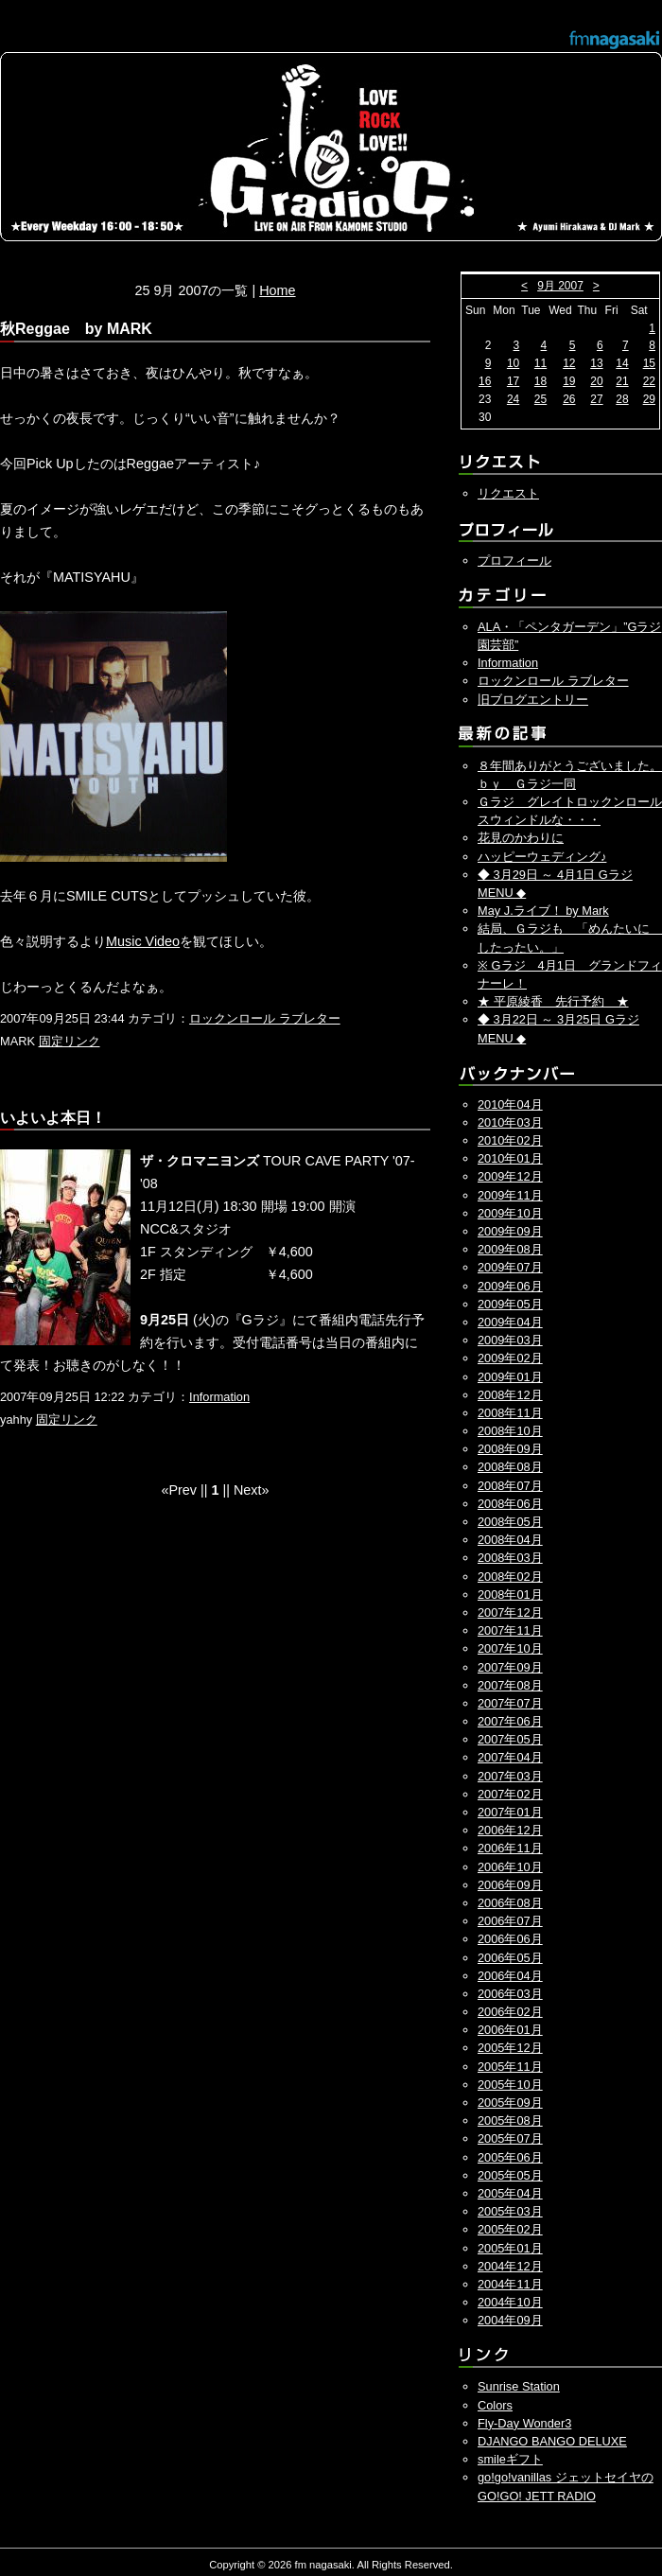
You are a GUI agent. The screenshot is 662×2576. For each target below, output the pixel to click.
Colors (495, 2405)
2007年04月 (510, 1757)
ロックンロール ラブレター (264, 1018)
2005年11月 (510, 2066)
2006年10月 (510, 1867)
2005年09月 (510, 2102)
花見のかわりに (521, 838)
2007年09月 (510, 1667)
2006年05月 (510, 1958)
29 (649, 399)
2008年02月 (510, 1576)
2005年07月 (510, 2138)
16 (485, 381)
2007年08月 (510, 1685)
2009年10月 (510, 1213)
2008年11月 (510, 1413)
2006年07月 (510, 1921)
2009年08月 (510, 1249)
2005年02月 (510, 2229)
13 (596, 363)
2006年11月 (510, 1848)
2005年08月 (510, 2120)
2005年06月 (510, 2157)
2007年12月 (510, 1612)
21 (622, 381)
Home (277, 290)
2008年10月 (510, 1431)
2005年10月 (510, 2084)
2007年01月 (510, 1812)
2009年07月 (510, 1267)
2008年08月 (510, 1467)
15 (649, 363)
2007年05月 (510, 1739)
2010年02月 (510, 1140)
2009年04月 (510, 1322)
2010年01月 (510, 1158)
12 (569, 363)
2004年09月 (510, 2320)
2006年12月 (510, 1830)
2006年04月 (510, 1976)
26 (569, 399)
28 (622, 399)
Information (219, 1397)
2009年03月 (510, 1340)
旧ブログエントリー (533, 699)
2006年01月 (510, 2030)
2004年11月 (510, 2284)
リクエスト (508, 493)
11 (540, 363)
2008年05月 (510, 1522)
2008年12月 (510, 1395)
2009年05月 (510, 1304)
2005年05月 (510, 2175)
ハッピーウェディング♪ (542, 857)
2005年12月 (510, 2048)
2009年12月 (510, 1176)
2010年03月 (510, 1122)
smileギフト (510, 2459)
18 (540, 381)
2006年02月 (510, 2012)
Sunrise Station (519, 2386)
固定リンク (69, 1041)
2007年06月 (510, 1721)
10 (513, 363)
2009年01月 (510, 1377)
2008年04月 (510, 1540)
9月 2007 (560, 285)
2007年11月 (510, 1630)
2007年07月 (510, 1703)
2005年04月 (510, 2193)
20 (596, 381)
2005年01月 (510, 2248)
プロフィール (514, 560)
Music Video (143, 941)
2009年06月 (510, 1286)
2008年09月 (510, 1449)
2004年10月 (510, 2302)
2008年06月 (510, 1504)
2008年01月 (510, 1594)
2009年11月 (510, 1195)
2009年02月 (510, 1358)
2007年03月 (510, 1776)
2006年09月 (510, 1885)
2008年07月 (510, 1486)
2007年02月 (510, 1794)
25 (540, 399)
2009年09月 (510, 1231)
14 (622, 363)
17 (513, 381)
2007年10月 (510, 1648)
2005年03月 (510, 2211)
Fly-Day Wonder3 (524, 2423)
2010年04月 (510, 1104)
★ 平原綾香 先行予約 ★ (553, 1001)
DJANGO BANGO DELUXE (552, 2441)
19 (569, 381)
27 (596, 399)
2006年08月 (510, 1903)
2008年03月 (510, 1558)
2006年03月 (510, 1994)
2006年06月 (510, 1939)
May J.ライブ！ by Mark (543, 910)
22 (649, 381)
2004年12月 (510, 2266)
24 (513, 399)
